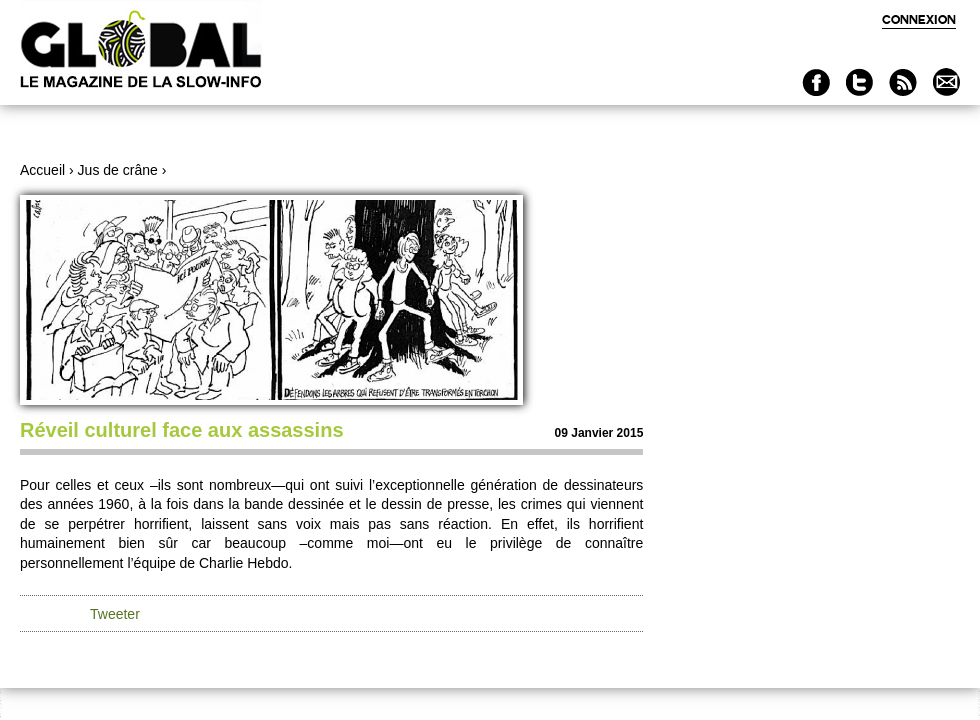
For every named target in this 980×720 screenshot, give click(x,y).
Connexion (919, 19)
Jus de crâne (118, 170)
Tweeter (115, 614)
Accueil (42, 170)
